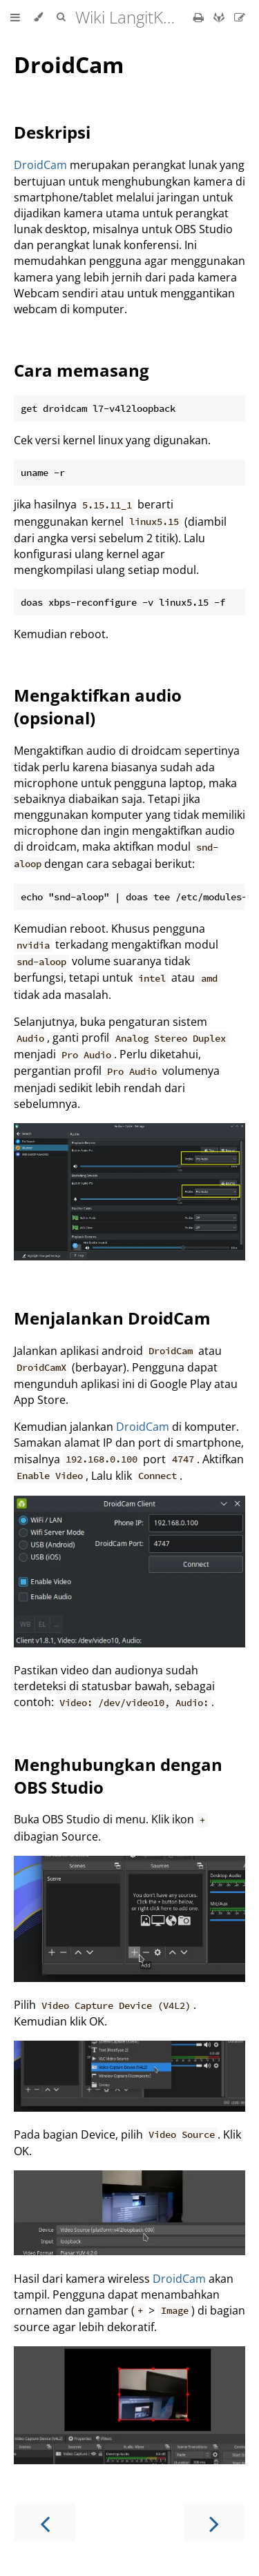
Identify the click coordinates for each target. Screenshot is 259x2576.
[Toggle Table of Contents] (15, 17)
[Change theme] (38, 17)
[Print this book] (200, 17)
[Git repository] (220, 17)
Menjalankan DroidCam (112, 1318)
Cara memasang (81, 370)
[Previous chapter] (45, 2523)
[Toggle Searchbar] (61, 17)
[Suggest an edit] (240, 17)
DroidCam (69, 64)
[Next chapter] (214, 2523)
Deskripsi (52, 132)
